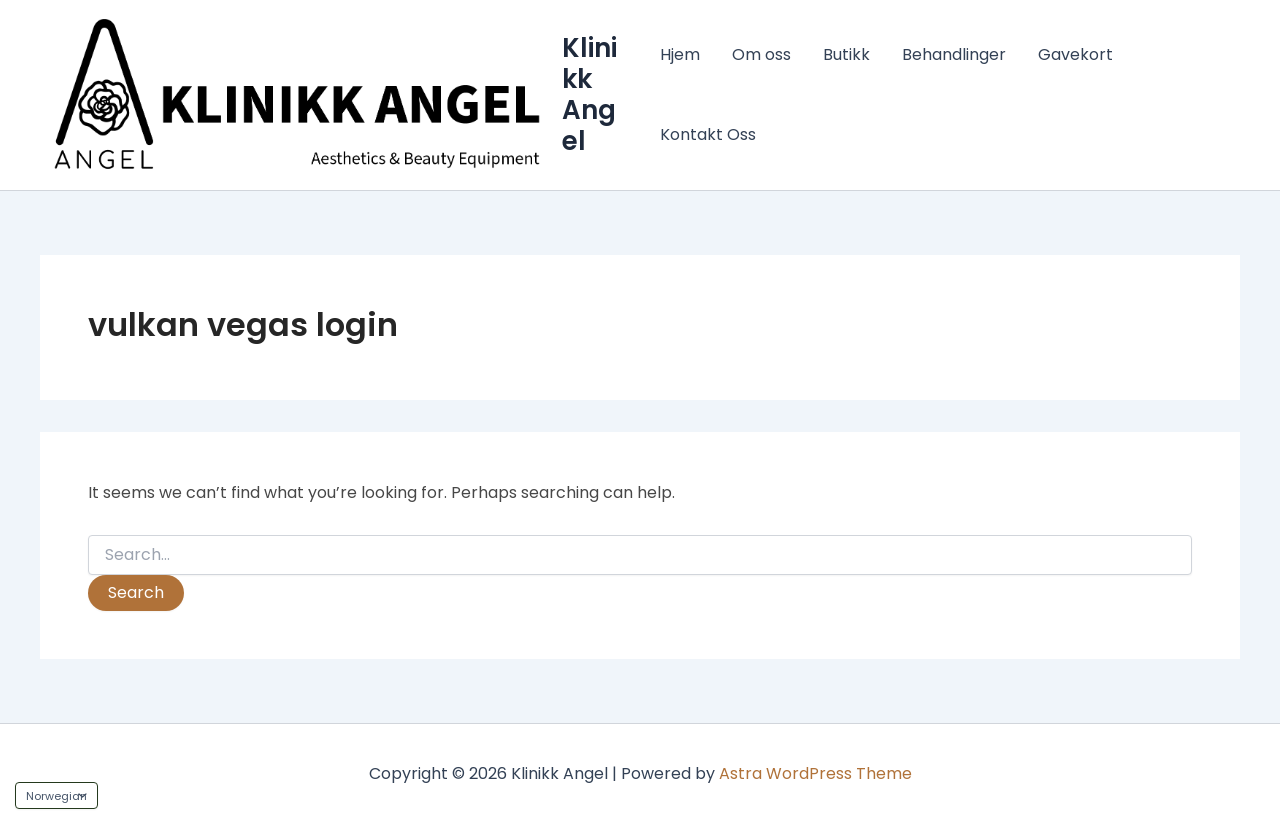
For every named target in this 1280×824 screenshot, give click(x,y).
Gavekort (1075, 54)
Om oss (761, 54)
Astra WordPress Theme (815, 773)
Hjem (680, 54)
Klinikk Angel (589, 95)
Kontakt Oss (708, 134)
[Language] (56, 795)
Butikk (846, 54)
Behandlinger (954, 54)
